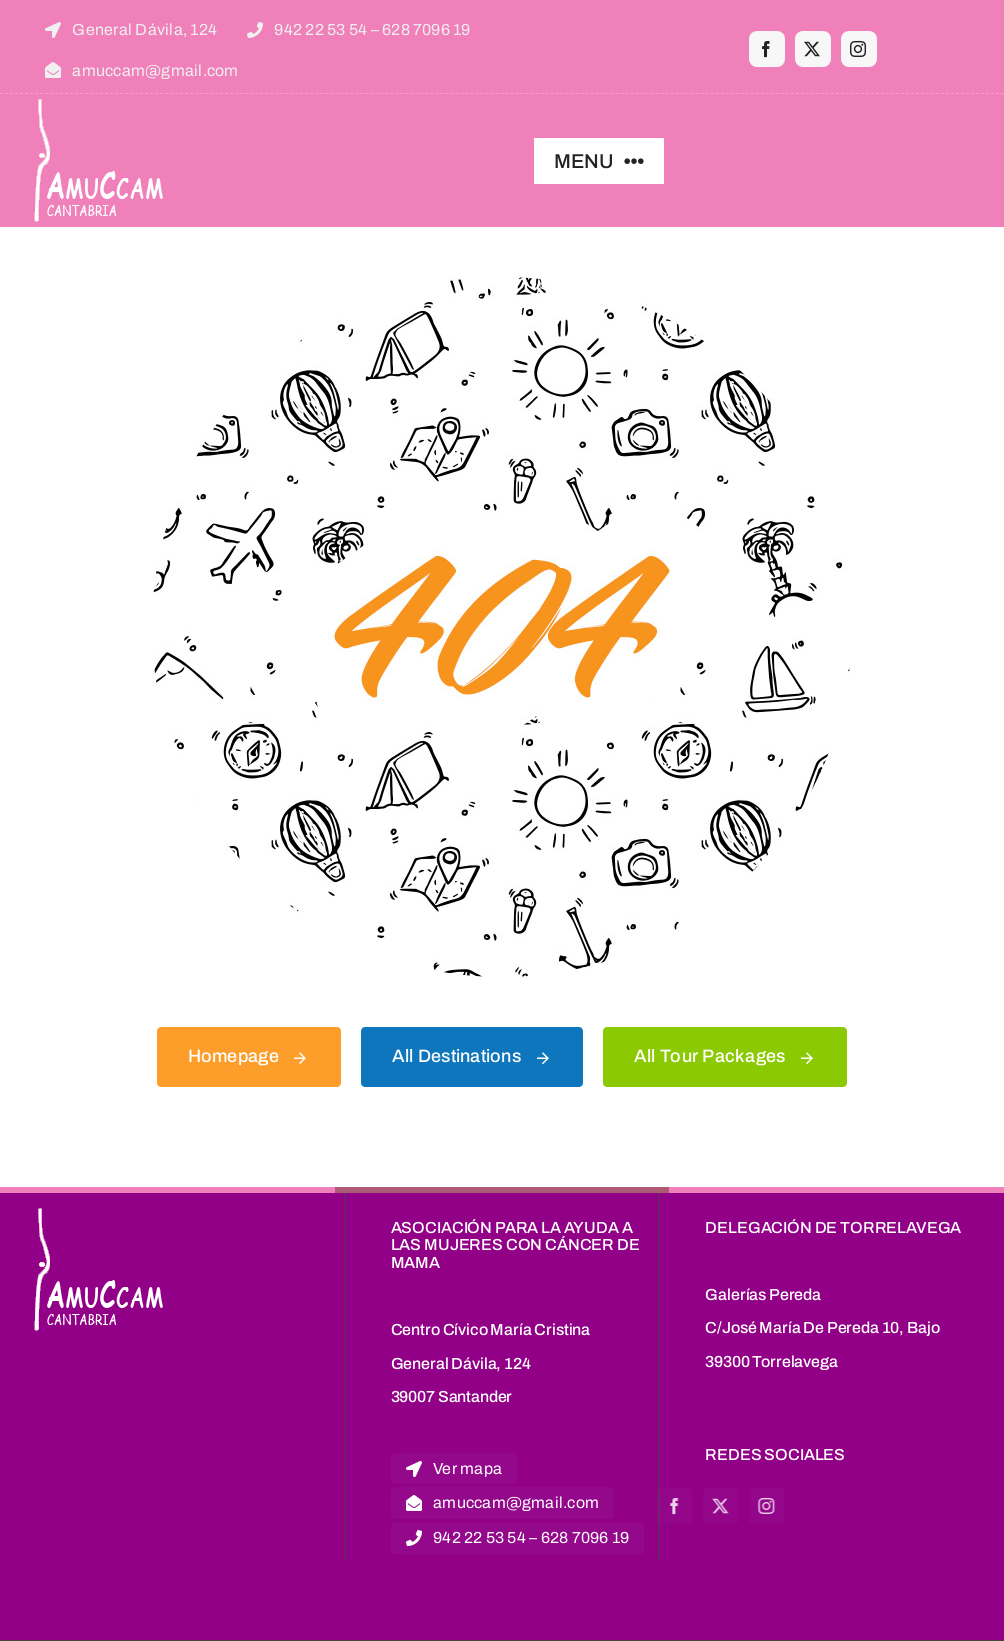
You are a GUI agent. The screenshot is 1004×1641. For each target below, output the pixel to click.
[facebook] (767, 49)
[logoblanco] (100, 103)
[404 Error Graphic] (502, 286)
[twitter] (813, 49)
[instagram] (859, 49)
